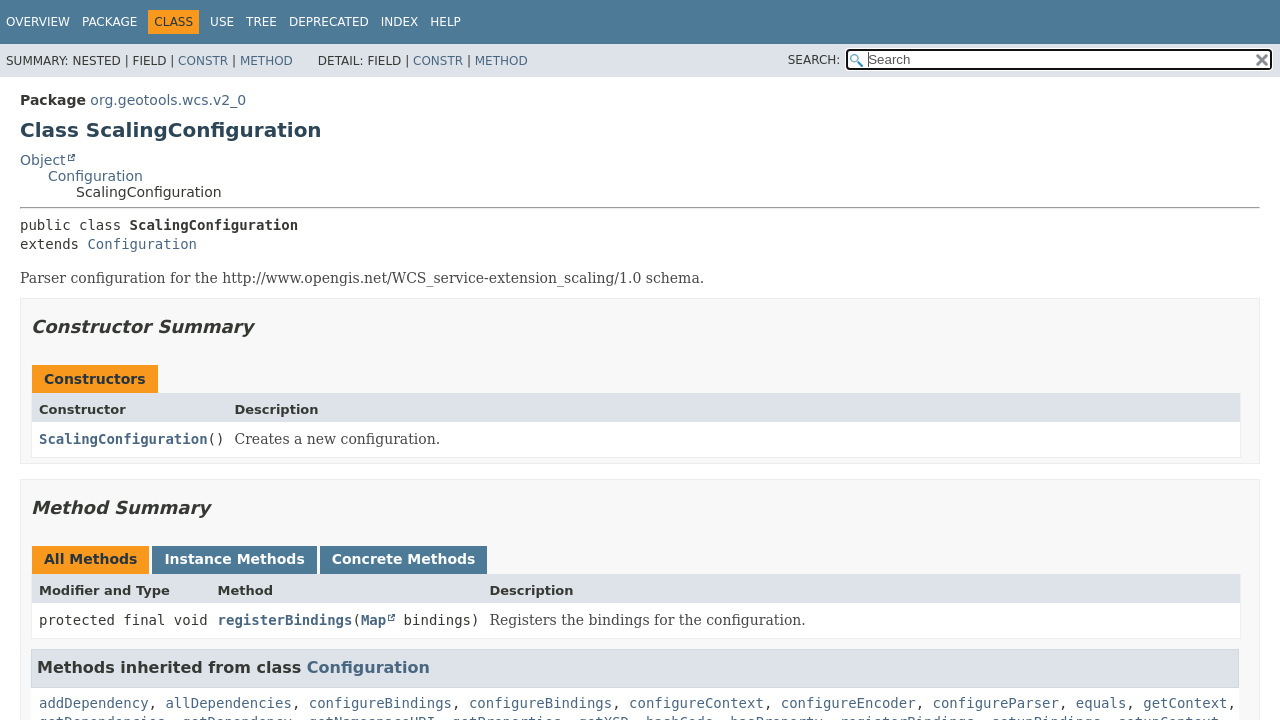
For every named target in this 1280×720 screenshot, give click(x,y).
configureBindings (380, 703)
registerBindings (285, 620)
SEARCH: (814, 60)
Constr (203, 61)
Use (222, 22)
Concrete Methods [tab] (404, 559)
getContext (1185, 703)
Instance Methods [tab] (234, 559)
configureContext (696, 703)
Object (43, 160)
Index (400, 22)
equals (1101, 703)
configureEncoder (848, 703)
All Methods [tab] (90, 559)
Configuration (95, 176)
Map (373, 620)
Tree (261, 22)
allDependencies (228, 703)
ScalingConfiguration (123, 439)
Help (445, 22)
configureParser (995, 703)
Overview (38, 22)
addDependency (94, 703)
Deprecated (329, 22)
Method (266, 61)
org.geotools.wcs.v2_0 (168, 100)
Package (109, 22)
